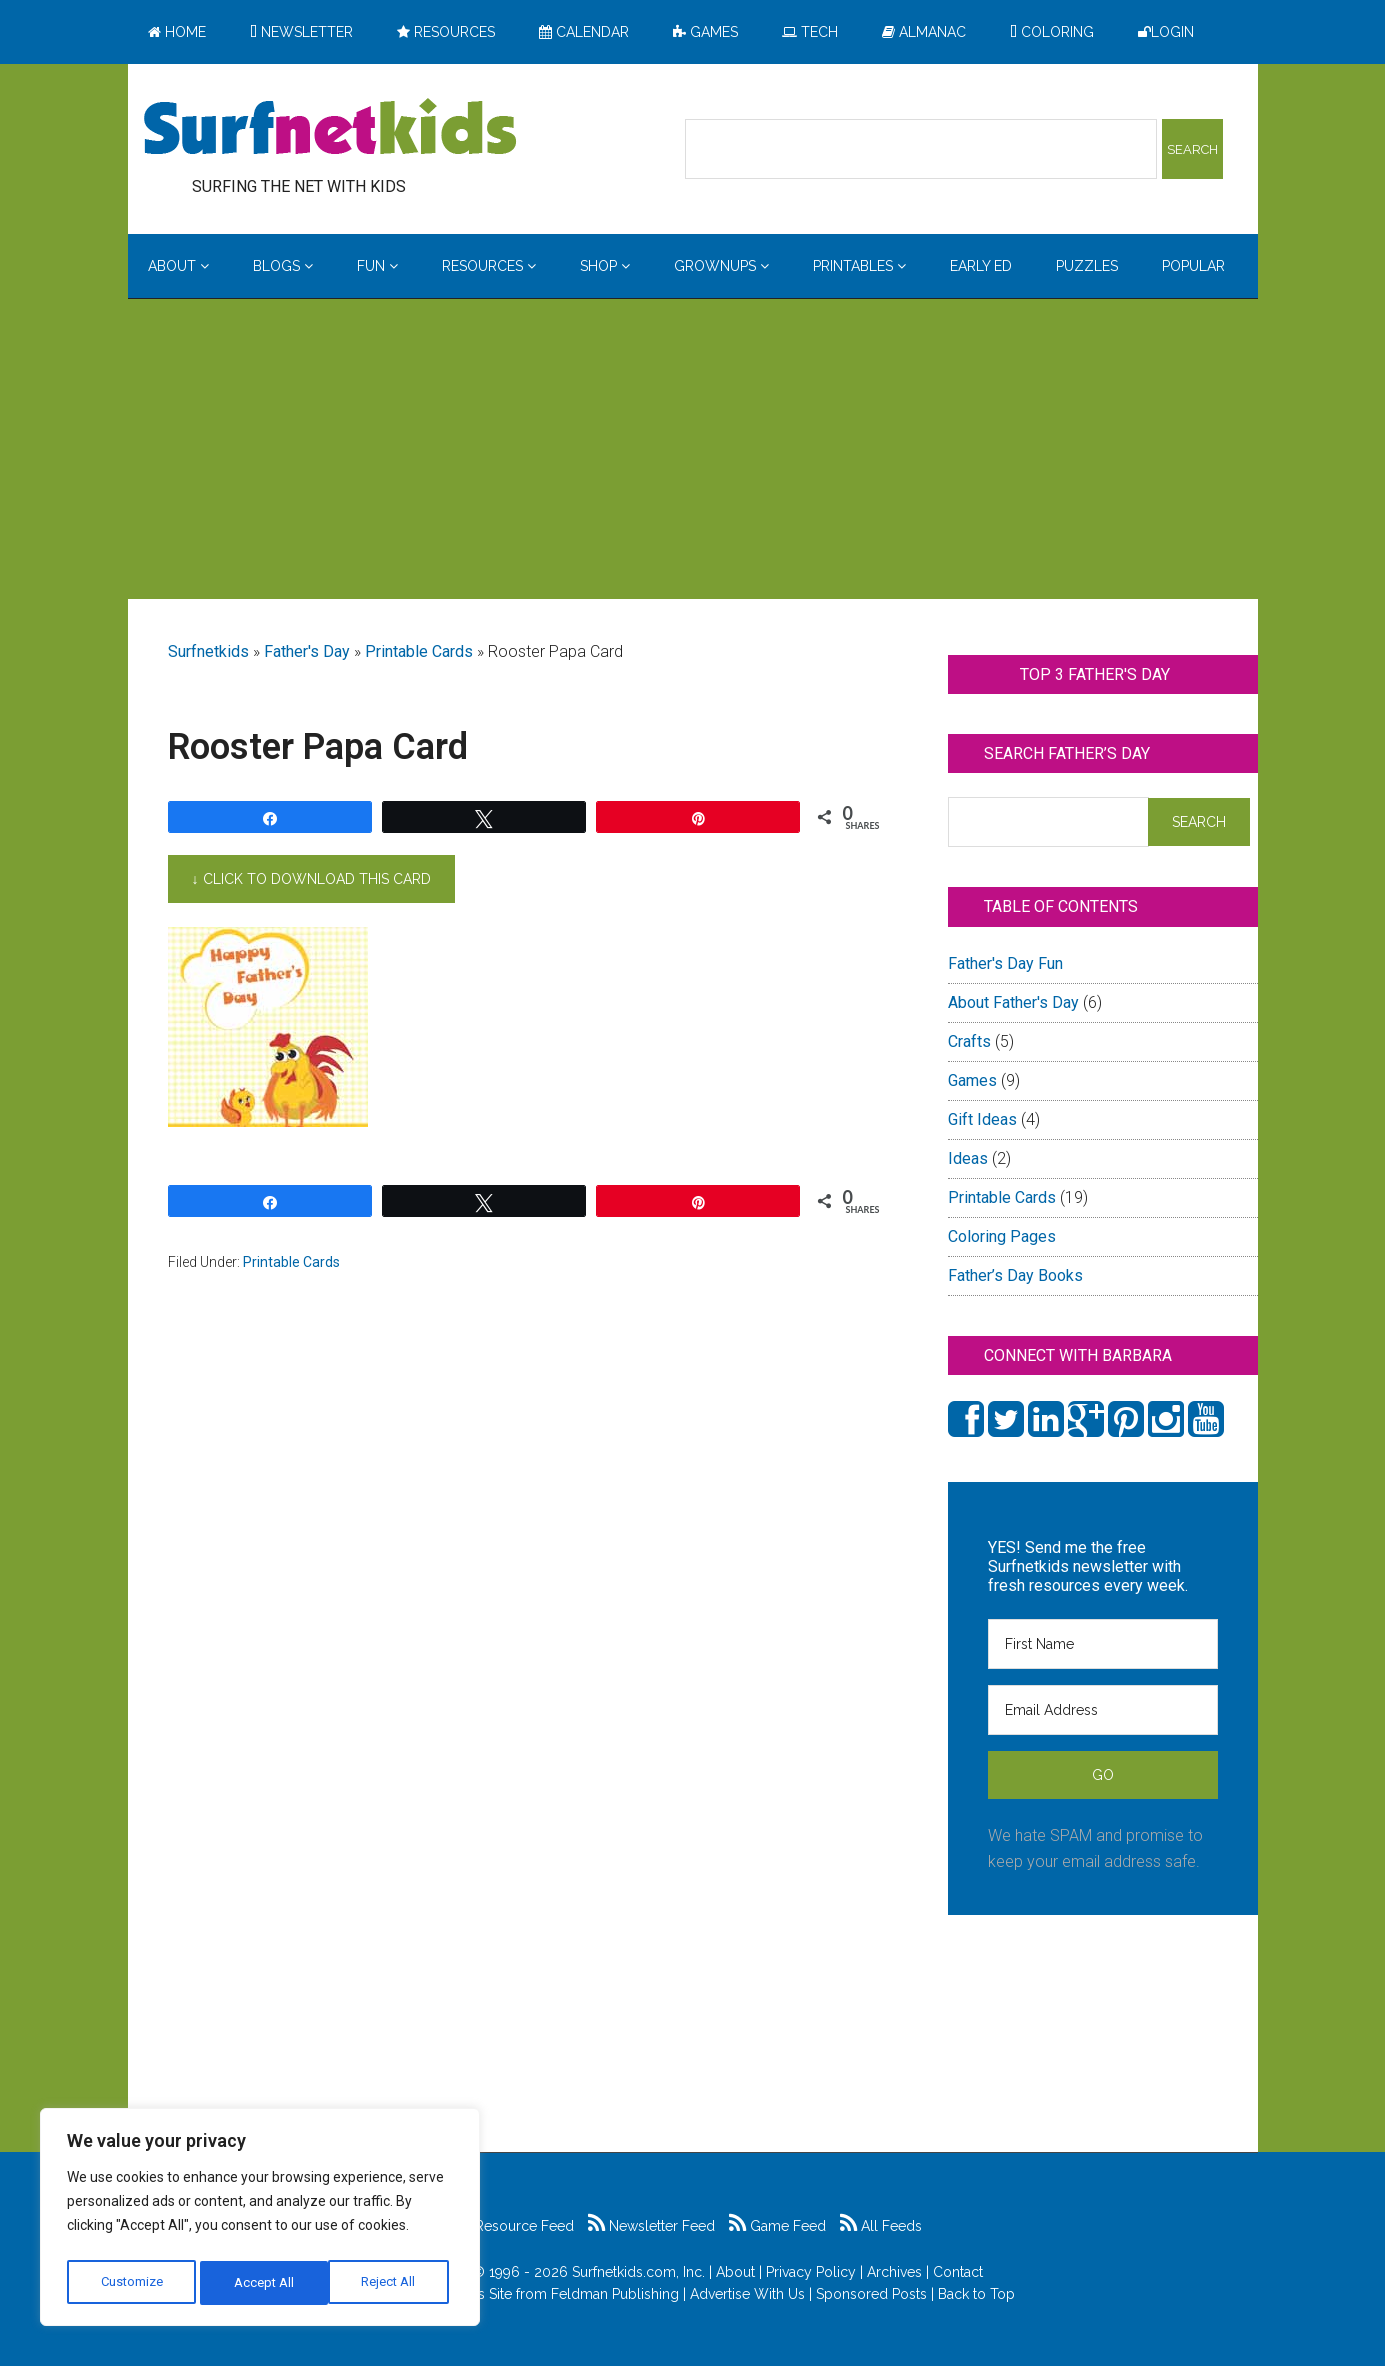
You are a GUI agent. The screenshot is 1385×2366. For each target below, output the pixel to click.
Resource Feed (514, 2226)
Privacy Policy (811, 2272)
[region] (260, 2221)
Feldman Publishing (615, 2294)
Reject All (262, 2283)
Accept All (391, 2283)
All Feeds (881, 2226)
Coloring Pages (1002, 1236)
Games (972, 1080)
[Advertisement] (693, 449)
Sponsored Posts (871, 2294)
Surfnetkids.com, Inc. (638, 2272)
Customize (131, 2283)
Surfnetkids (208, 651)
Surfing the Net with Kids (330, 129)
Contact (958, 2272)
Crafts (969, 1041)
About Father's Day (1013, 1002)
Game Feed (777, 2226)
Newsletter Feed (651, 2226)
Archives (894, 2272)
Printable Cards (419, 651)
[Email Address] (1103, 1710)
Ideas (968, 1158)
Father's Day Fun (1005, 963)
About (735, 2272)
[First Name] (1103, 1644)
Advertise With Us (747, 2294)
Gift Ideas (982, 1119)
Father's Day (307, 651)
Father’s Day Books (1015, 1275)
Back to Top (976, 2294)
